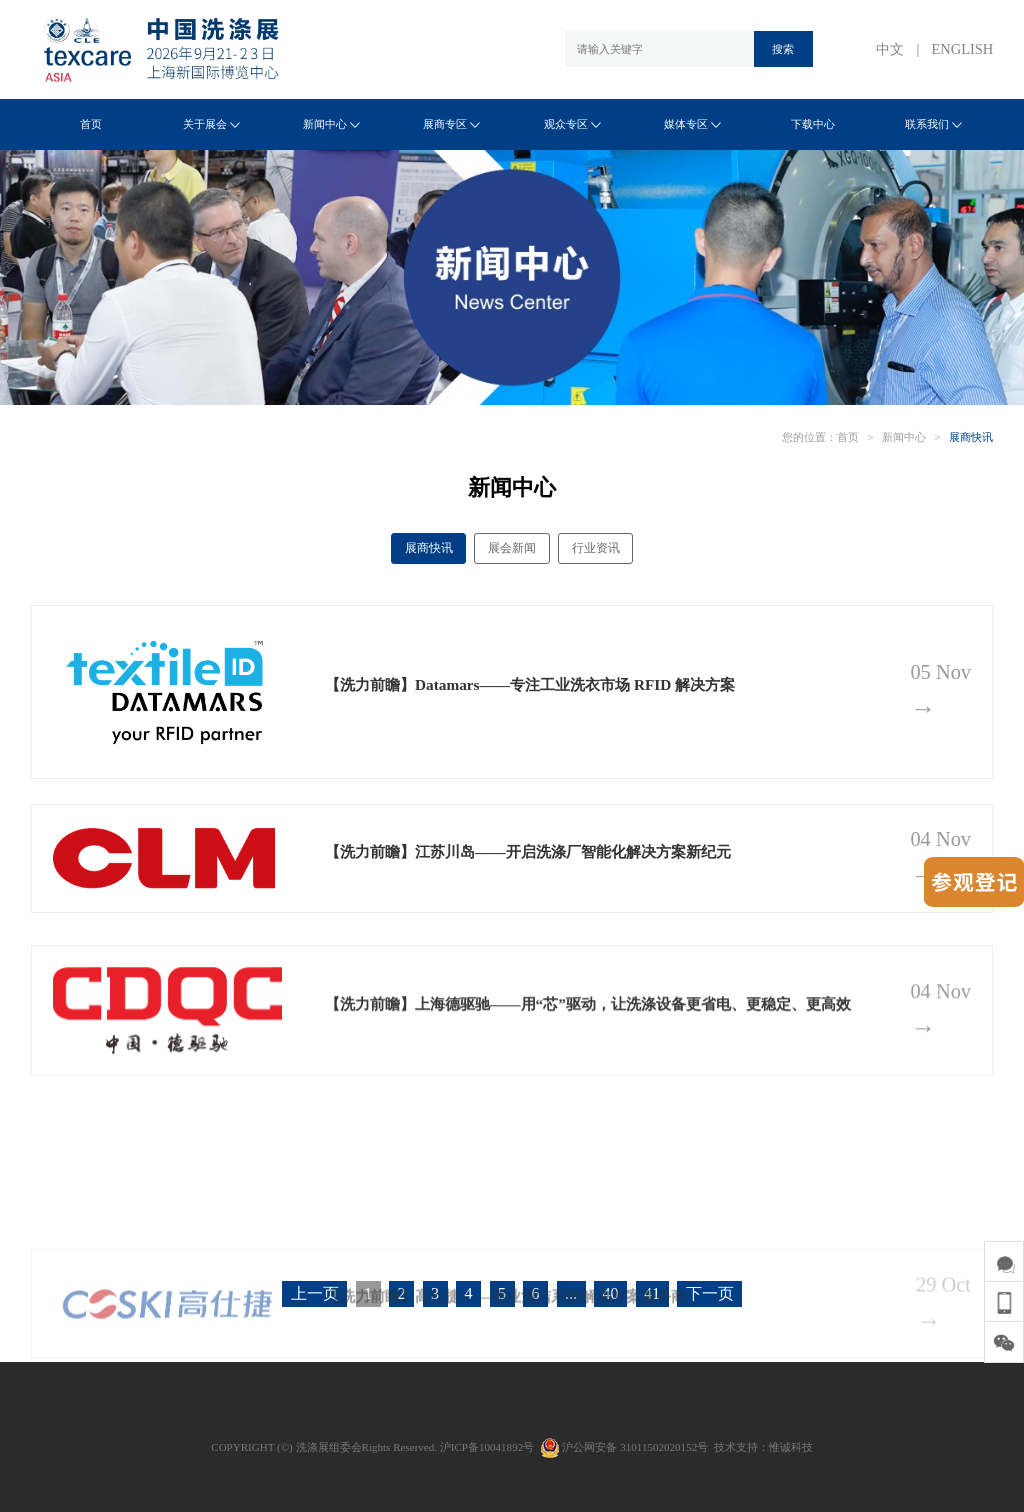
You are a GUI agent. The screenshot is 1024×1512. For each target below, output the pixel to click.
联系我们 (933, 124)
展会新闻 (512, 548)
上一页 (315, 1293)
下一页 (710, 1293)
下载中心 (813, 124)
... (571, 1293)
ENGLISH (963, 49)
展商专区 (451, 124)
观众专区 (572, 124)
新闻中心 (331, 124)
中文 (890, 49)
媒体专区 (692, 124)
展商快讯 (971, 437)
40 (611, 1293)
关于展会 (211, 124)
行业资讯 (596, 548)
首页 (91, 124)
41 (652, 1293)
